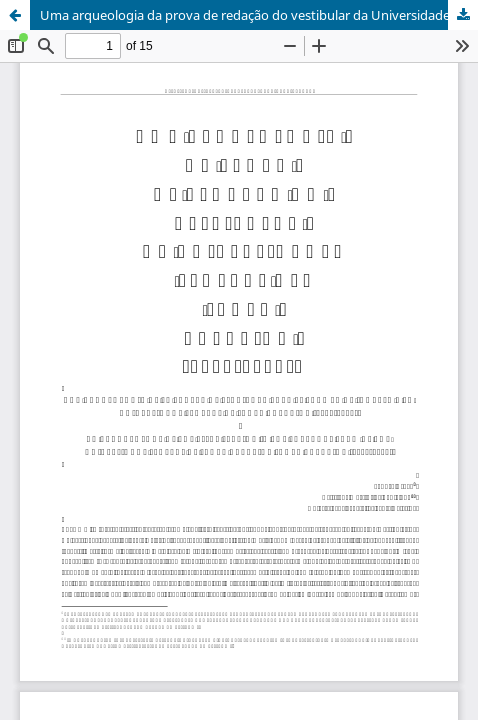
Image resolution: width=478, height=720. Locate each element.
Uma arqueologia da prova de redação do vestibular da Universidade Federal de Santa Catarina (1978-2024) (259, 15)
